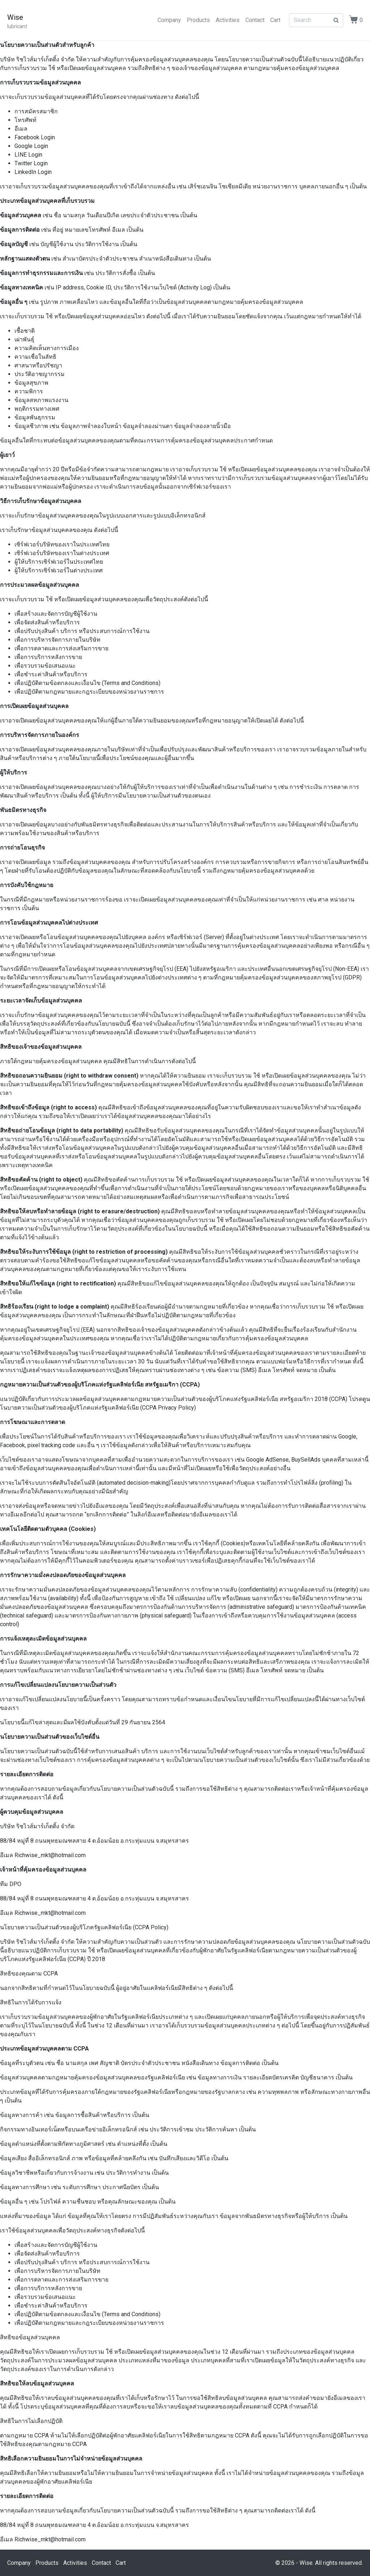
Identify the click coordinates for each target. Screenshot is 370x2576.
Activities (228, 20)
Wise (15, 17)
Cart (275, 20)
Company (169, 20)
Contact (254, 20)
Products (198, 20)
